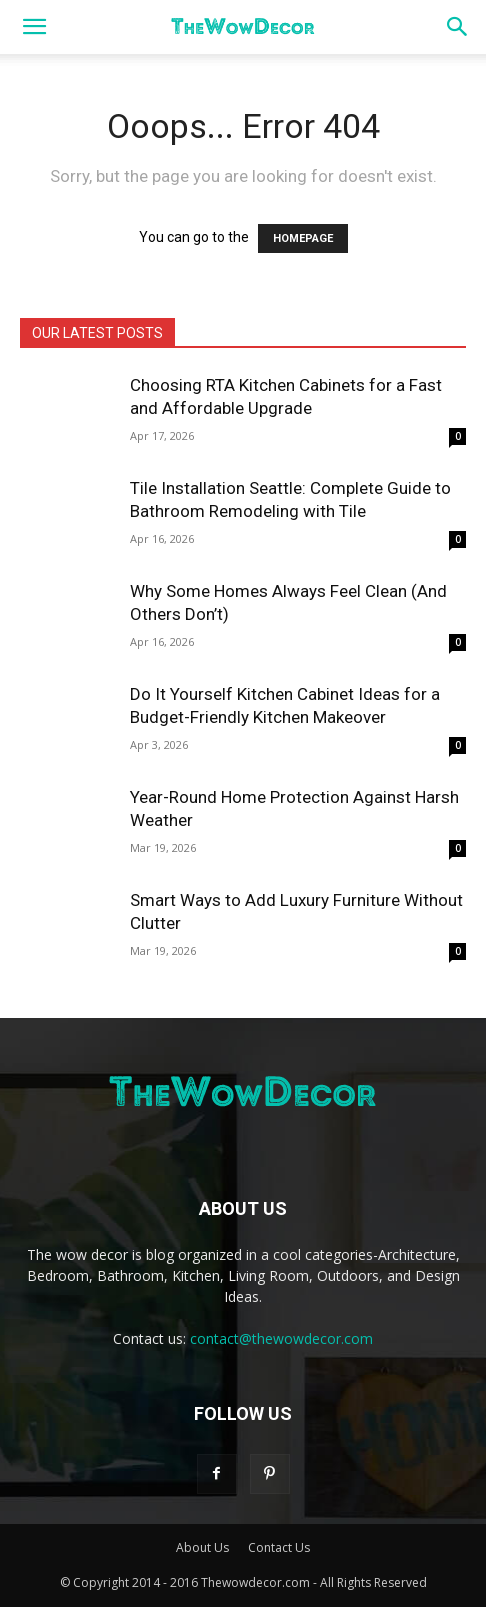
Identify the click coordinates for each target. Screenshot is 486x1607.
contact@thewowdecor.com (281, 1338)
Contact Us (279, 1547)
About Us (202, 1547)
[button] (34, 27)
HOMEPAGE (303, 238)
